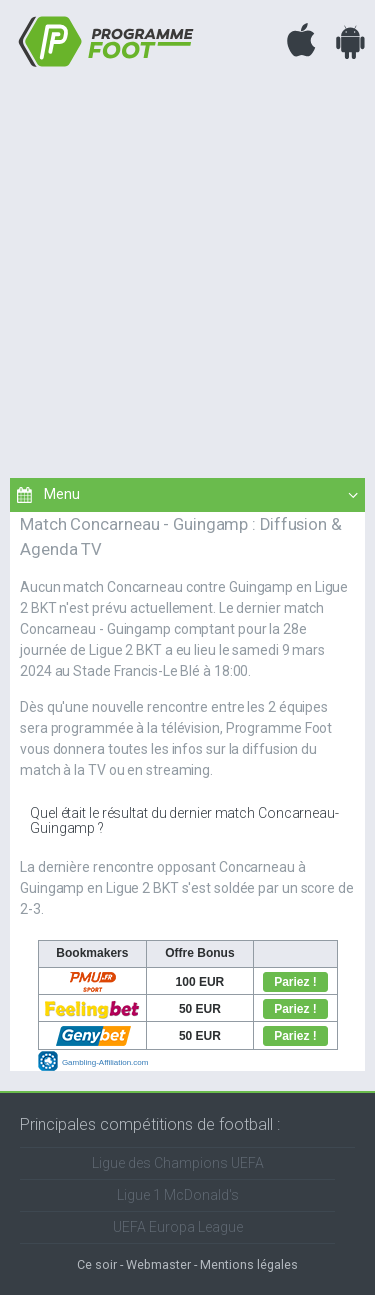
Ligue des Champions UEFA (178, 1163)
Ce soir (97, 1264)
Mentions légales (249, 1264)
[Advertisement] (187, 270)
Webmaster (158, 1264)
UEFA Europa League (178, 1227)
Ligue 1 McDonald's (178, 1195)
